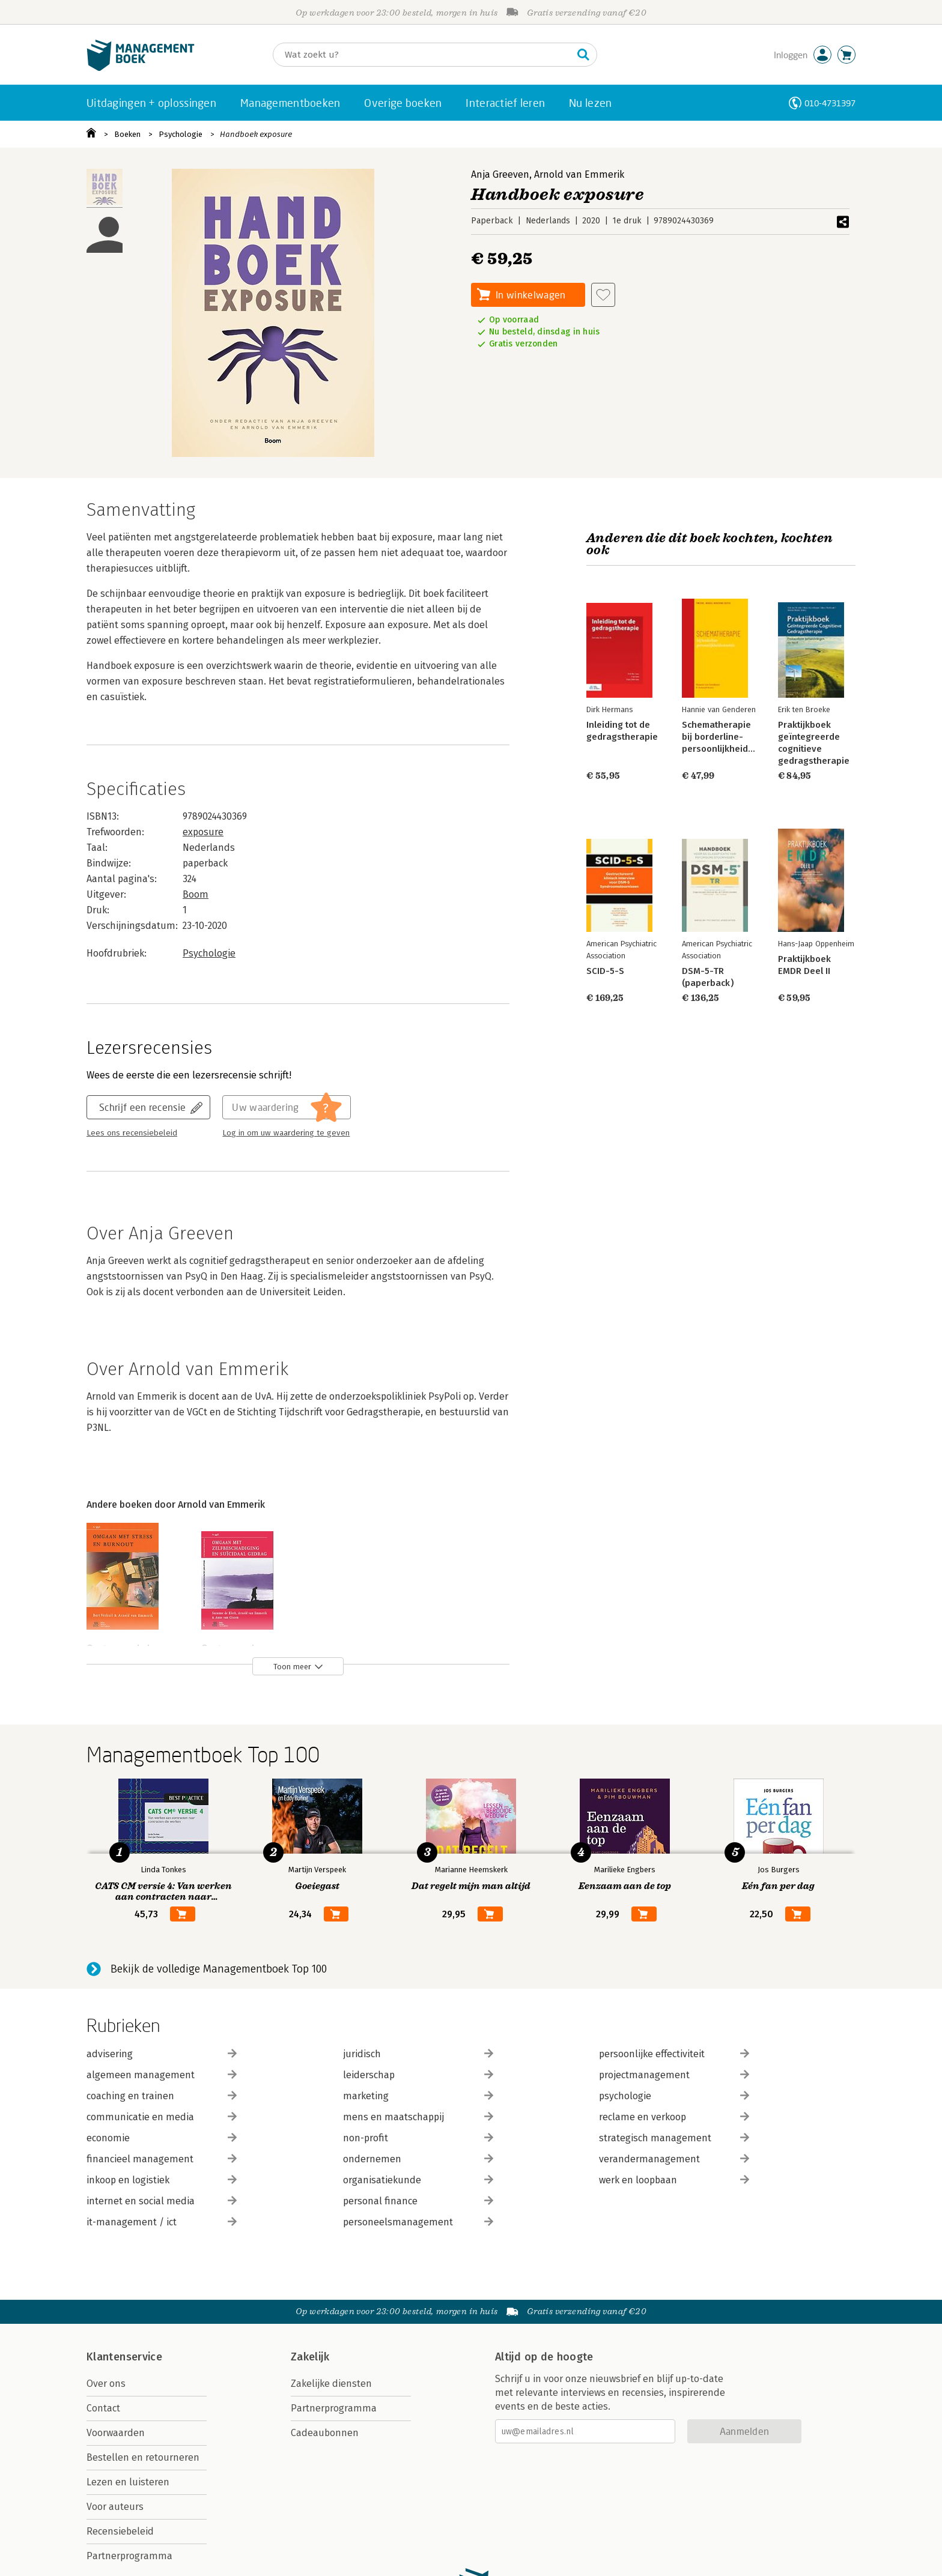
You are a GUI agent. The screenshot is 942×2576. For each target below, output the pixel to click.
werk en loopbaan (674, 2180)
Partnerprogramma (129, 2556)
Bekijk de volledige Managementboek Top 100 (219, 1969)
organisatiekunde (418, 2180)
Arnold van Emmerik (579, 174)
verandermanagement (674, 2159)
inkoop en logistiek (162, 2180)
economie (162, 2138)
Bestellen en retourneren (143, 2457)
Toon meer (292, 1666)
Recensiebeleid (120, 2531)
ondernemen (418, 2159)
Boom (195, 894)
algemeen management (162, 2075)
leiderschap (418, 2075)
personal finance (418, 2201)
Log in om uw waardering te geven (286, 1133)
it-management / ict (162, 2222)
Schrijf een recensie (142, 1107)
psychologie (674, 2096)
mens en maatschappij (418, 2117)
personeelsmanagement (418, 2222)
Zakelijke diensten (331, 2383)
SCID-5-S (605, 971)
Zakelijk (310, 2356)
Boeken (127, 134)
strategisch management (674, 2138)
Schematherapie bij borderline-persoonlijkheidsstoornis (735, 736)
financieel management (162, 2159)
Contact (103, 2408)
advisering (162, 2054)
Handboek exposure (256, 134)
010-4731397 (829, 103)
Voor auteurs (115, 2506)
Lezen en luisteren (128, 2482)
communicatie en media (162, 2117)
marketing (418, 2096)
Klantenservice (124, 2356)
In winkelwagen (530, 294)
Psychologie (180, 134)
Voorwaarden (116, 2432)
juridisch (418, 2054)
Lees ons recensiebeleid (132, 1133)
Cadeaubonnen (325, 2432)
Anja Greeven (500, 174)
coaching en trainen (162, 2096)
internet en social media (162, 2201)
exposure (203, 832)
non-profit (418, 2138)
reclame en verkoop (674, 2117)
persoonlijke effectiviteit (674, 2054)
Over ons (106, 2383)
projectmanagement (674, 2075)
